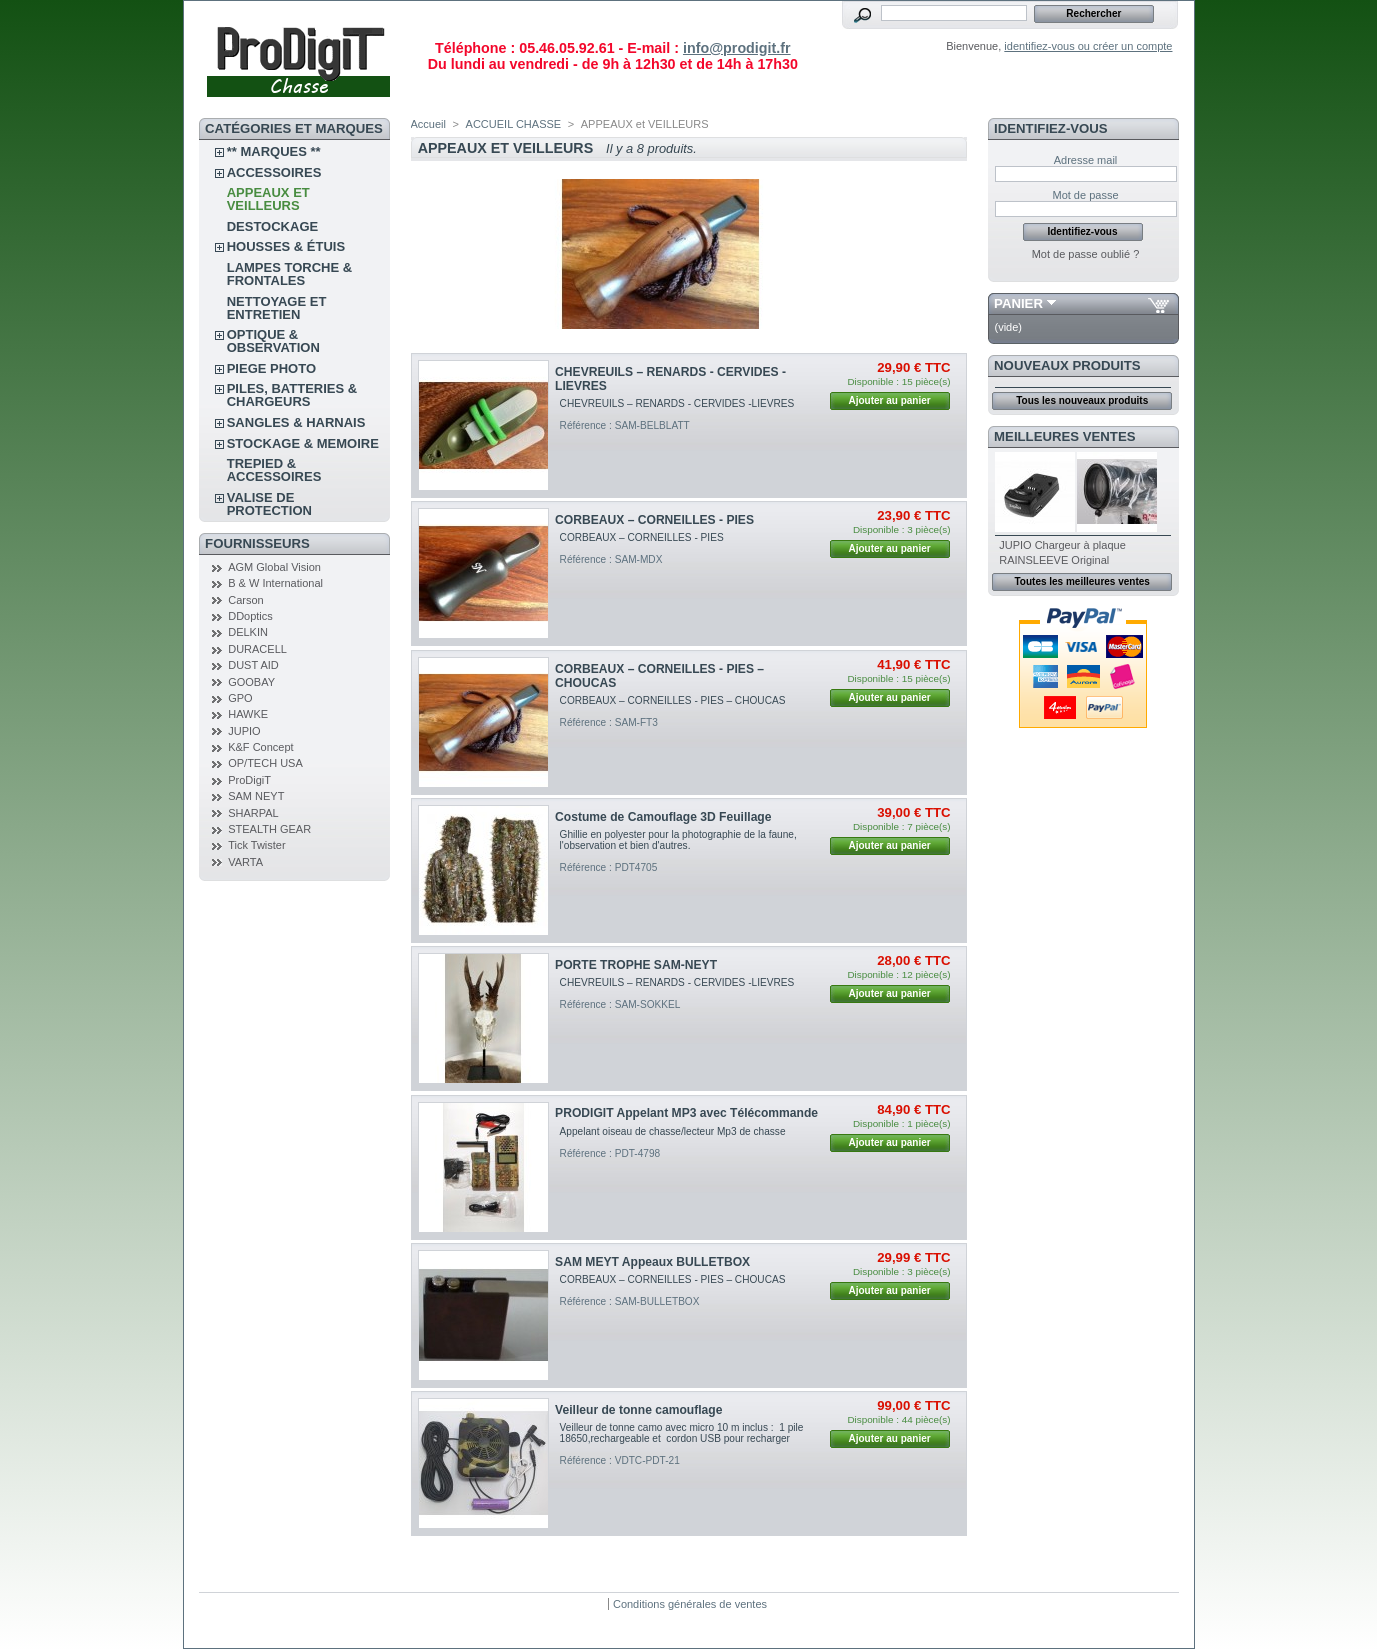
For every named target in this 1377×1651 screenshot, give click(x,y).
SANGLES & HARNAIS (296, 422)
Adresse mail (1086, 160)
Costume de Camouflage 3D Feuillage (663, 817)
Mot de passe (1085, 195)
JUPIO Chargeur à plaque (1062, 545)
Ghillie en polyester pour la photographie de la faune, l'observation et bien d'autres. (678, 840)
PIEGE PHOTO (271, 368)
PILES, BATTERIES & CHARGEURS (292, 395)
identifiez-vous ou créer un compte (1088, 46)
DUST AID (253, 665)
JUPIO (244, 731)
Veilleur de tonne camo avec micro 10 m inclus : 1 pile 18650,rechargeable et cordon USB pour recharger (683, 1433)
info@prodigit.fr (737, 48)
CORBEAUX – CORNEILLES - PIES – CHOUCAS (673, 700)
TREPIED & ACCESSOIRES (274, 470)
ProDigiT (249, 780)
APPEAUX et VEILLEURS (268, 199)
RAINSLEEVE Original (1054, 560)
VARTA (245, 862)
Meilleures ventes (1064, 436)
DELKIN (248, 632)
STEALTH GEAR (269, 829)
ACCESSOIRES (274, 172)
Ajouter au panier (889, 400)
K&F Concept (260, 747)
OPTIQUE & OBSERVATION (273, 341)
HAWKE (248, 714)
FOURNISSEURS (257, 543)
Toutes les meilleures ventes (1081, 581)
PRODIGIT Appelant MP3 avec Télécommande (686, 1113)
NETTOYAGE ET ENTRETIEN (277, 308)
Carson (245, 600)
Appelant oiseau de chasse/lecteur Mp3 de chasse (678, 1131)
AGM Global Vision (274, 567)
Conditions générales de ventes (690, 1604)
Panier (1018, 303)
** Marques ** (274, 151)
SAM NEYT (256, 796)
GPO (240, 698)
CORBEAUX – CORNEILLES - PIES (654, 520)
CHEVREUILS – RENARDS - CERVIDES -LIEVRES (680, 403)
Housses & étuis (286, 246)
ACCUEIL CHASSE (514, 124)
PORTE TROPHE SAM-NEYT (636, 965)
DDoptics (250, 616)
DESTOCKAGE (273, 226)
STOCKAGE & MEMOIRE (303, 443)
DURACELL (257, 649)
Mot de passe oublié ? (1086, 254)
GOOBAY (251, 682)
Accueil (428, 124)
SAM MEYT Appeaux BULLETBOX (652, 1262)
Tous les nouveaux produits (1082, 400)
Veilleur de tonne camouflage (638, 1410)
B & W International (275, 583)
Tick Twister (256, 845)
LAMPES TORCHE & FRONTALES (289, 274)
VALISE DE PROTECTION (269, 504)
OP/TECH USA (265, 763)
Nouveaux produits (1067, 365)
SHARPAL (253, 813)
